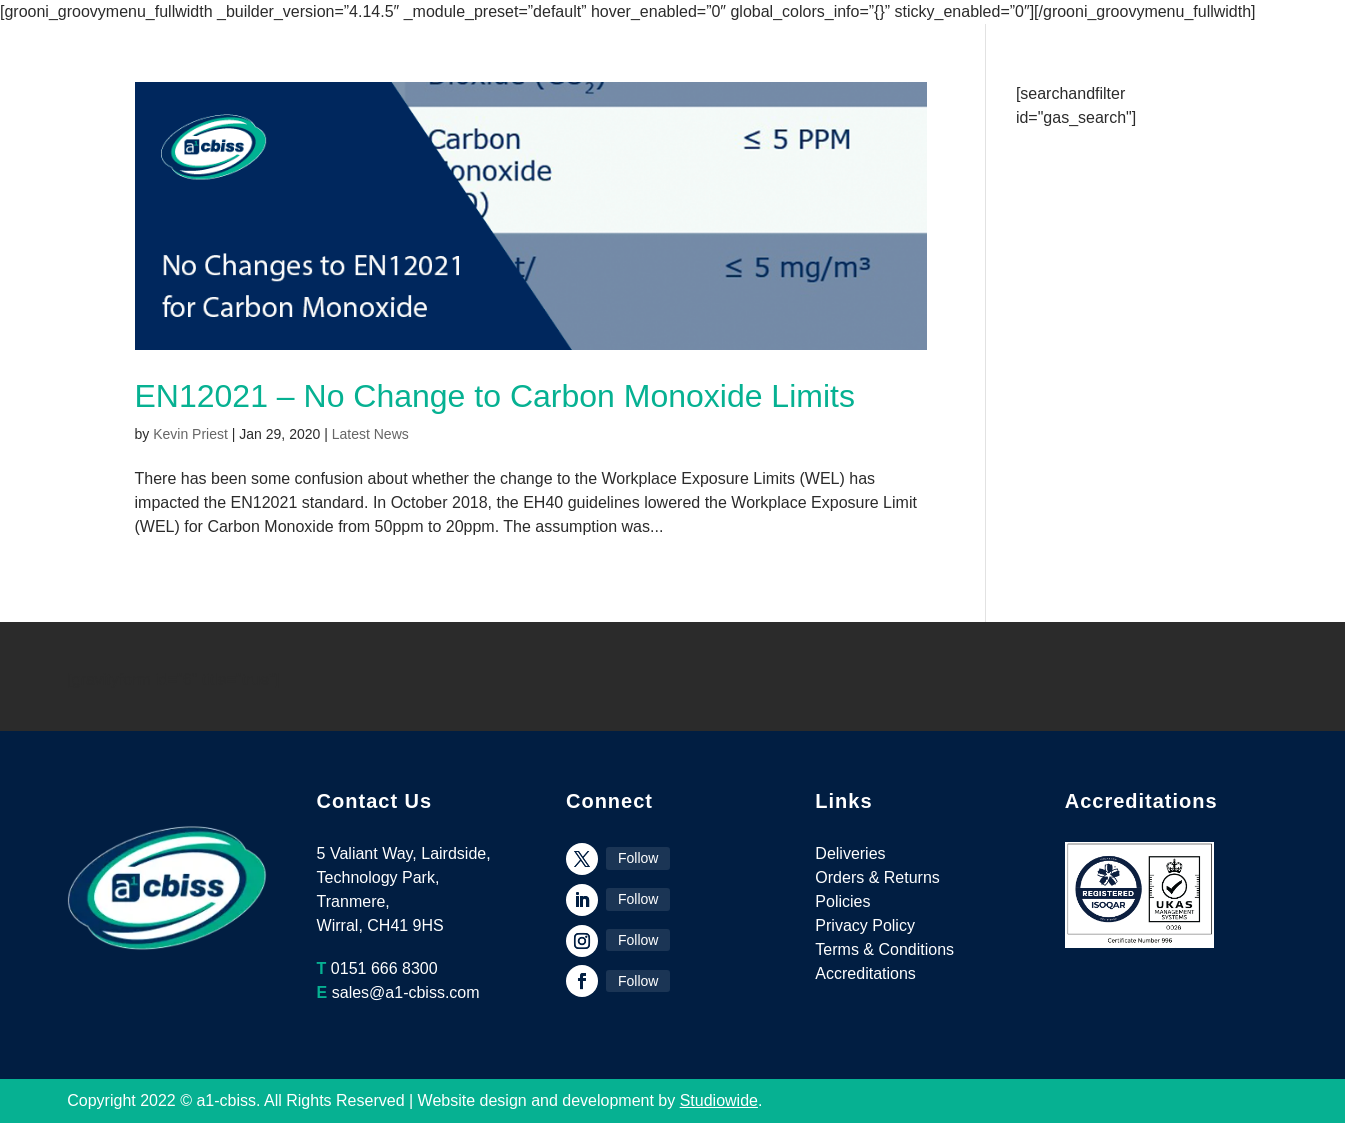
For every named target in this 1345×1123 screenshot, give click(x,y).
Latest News (370, 434)
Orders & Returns (877, 877)
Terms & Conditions (884, 949)
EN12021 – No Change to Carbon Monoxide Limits (495, 396)
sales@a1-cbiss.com (406, 992)
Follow (638, 858)
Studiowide (719, 1100)
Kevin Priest (190, 434)
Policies (842, 901)
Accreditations (865, 973)
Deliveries (850, 853)
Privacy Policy (865, 925)
